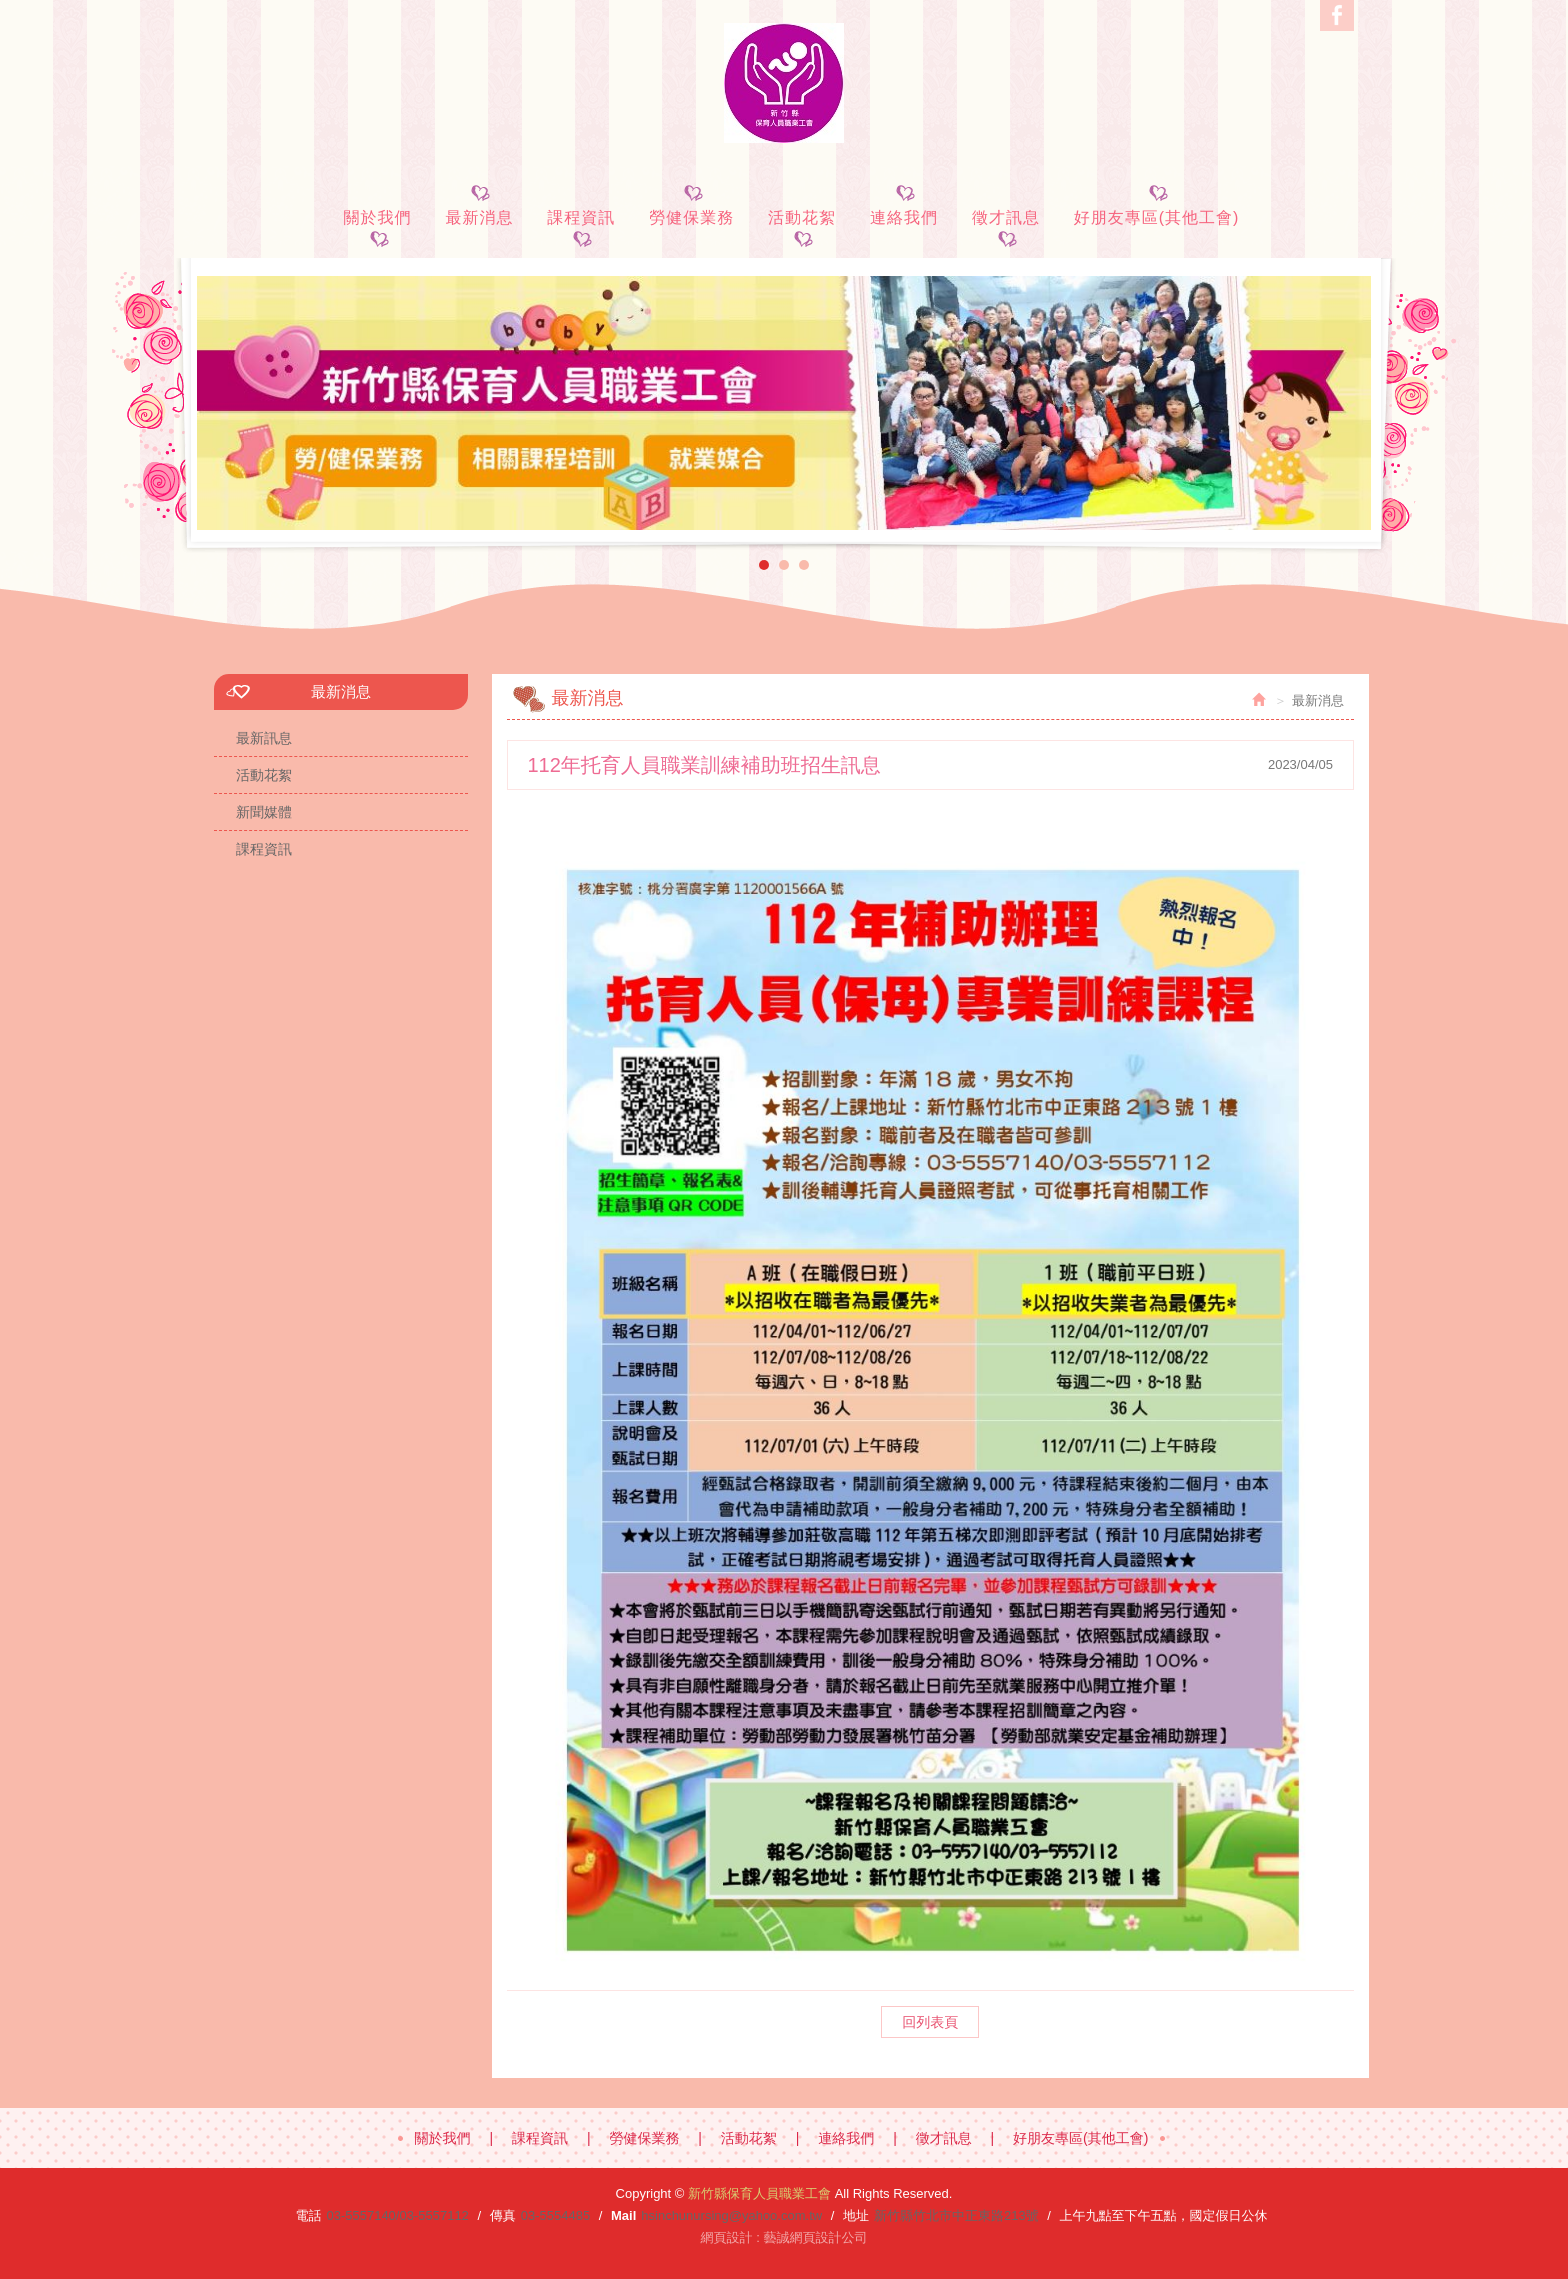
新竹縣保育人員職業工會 (784, 83)
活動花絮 (264, 775)
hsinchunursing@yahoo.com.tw (731, 2215)
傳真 (503, 2215)
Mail (623, 2215)
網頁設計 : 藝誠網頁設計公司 (784, 2237)
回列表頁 (930, 2022)
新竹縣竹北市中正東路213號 (956, 2215)
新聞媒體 (264, 812)
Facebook (1337, 15)
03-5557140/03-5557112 (397, 2215)
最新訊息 (264, 738)
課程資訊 (264, 849)
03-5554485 (555, 2215)
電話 (308, 2215)
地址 (856, 2215)
